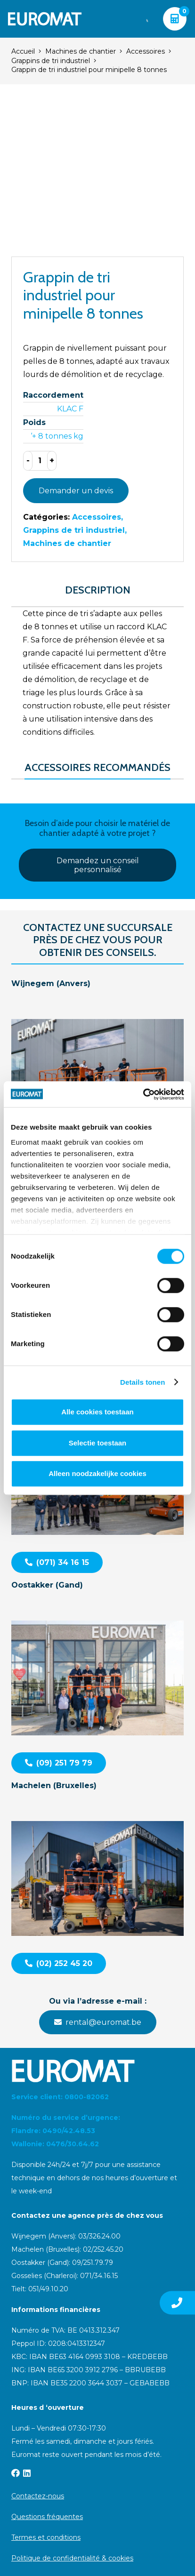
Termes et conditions (46, 2537)
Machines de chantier (80, 51)
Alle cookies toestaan (97, 1412)
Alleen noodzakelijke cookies (97, 1473)
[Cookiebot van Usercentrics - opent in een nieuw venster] (143, 1094)
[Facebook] (15, 2473)
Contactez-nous (37, 2496)
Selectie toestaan (98, 1443)
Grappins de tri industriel (50, 60)
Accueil (23, 51)
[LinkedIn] (27, 2473)
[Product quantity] (39, 461)
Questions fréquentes (47, 2516)
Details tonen (142, 1382)
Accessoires (145, 51)
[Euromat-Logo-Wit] (45, 19)
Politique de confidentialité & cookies (72, 2558)
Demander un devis (76, 490)
